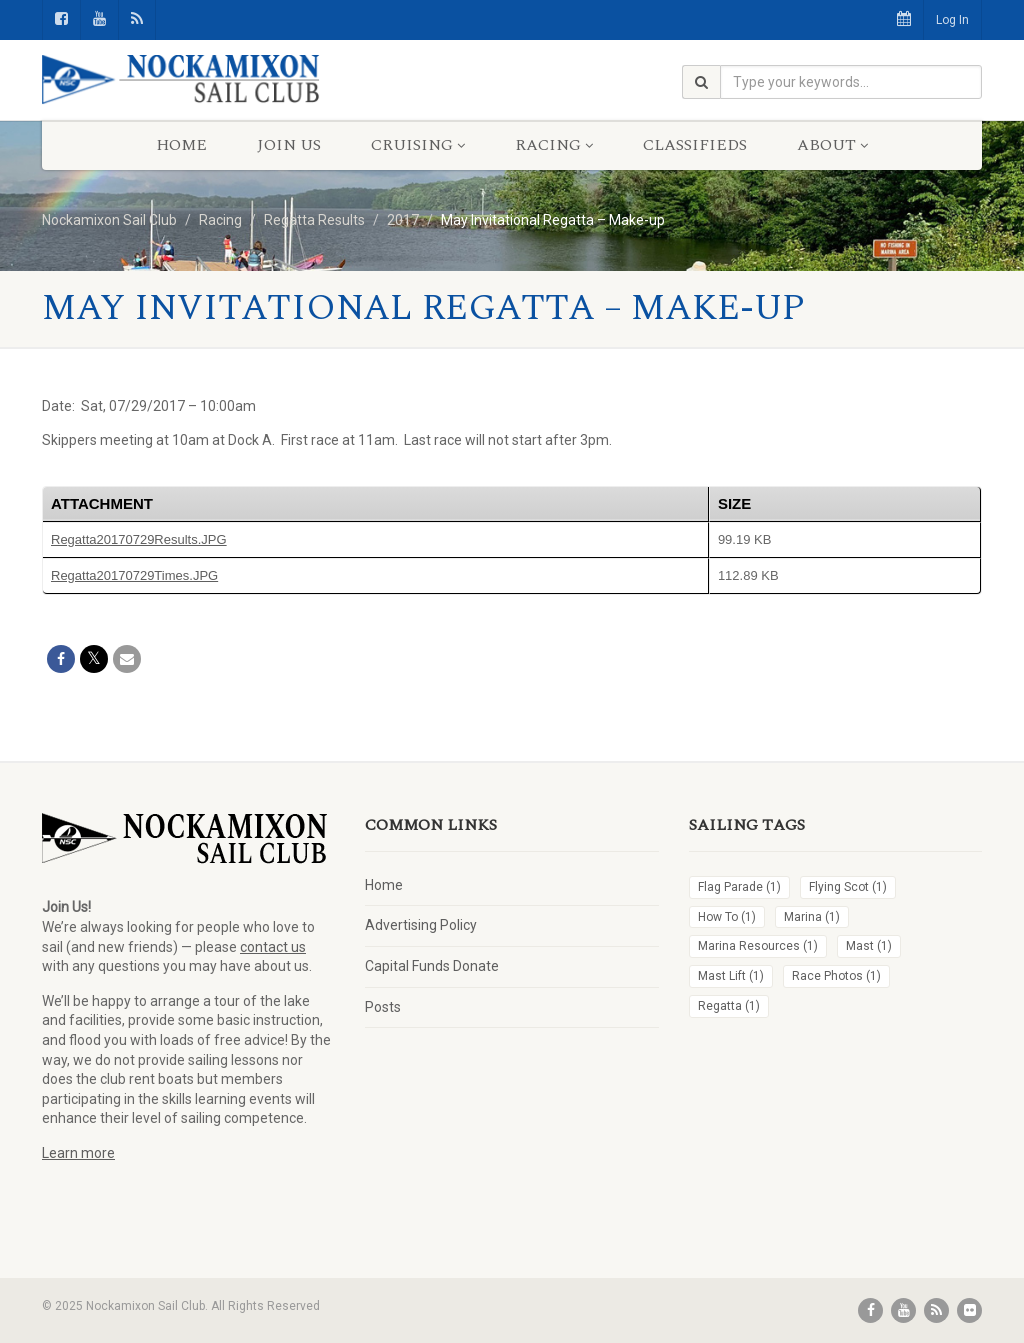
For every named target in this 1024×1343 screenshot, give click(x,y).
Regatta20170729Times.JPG (134, 575)
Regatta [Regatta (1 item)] (729, 1006)
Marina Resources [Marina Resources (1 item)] (758, 946)
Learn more (78, 1153)
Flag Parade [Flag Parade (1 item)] (739, 887)
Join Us (289, 145)
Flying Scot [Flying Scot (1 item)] (848, 887)
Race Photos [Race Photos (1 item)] (836, 976)
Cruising (418, 145)
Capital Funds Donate (432, 966)
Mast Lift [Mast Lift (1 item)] (731, 976)
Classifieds (695, 145)
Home (181, 145)
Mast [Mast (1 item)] (869, 946)
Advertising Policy (421, 925)
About (832, 145)
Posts (383, 1007)
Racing (554, 145)
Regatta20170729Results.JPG (139, 539)
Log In (952, 20)
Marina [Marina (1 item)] (812, 917)
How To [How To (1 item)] (727, 917)
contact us (273, 947)
